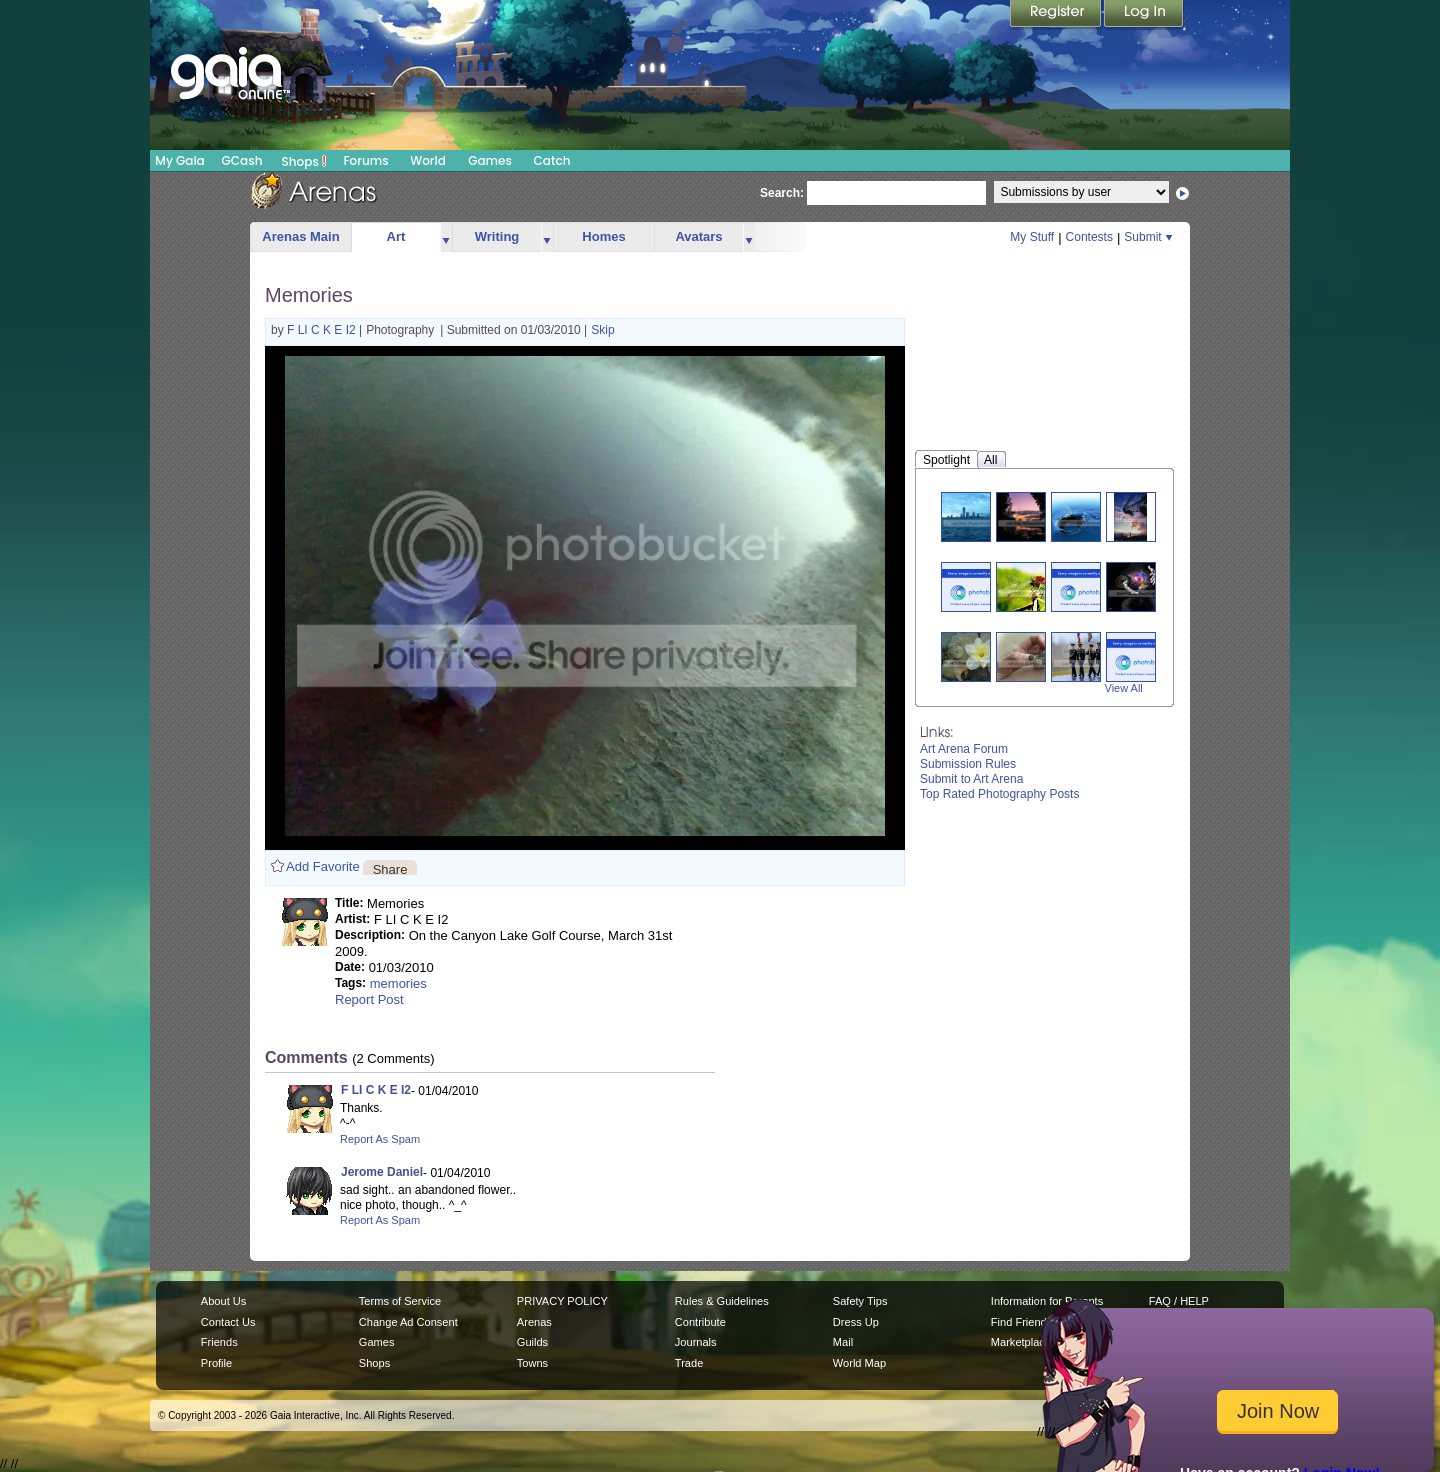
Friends (219, 1342)
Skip (602, 330)
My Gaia (179, 160)
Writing (497, 236)
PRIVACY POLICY (562, 1301)
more (446, 237)
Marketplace (1021, 1342)
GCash (242, 160)
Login (1144, 15)
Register (1057, 15)
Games (490, 160)
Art (396, 236)
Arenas (534, 1322)
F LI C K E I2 (323, 330)
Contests (1089, 237)
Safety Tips (860, 1301)
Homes (603, 236)
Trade (689, 1363)
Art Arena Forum (964, 749)
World (428, 160)
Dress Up (856, 1322)
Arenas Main (300, 236)
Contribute (700, 1322)
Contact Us (228, 1322)
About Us (223, 1301)
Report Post (369, 999)
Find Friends (1021, 1322)
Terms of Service (400, 1301)
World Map (859, 1363)
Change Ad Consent (408, 1322)
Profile (216, 1363)
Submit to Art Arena (971, 779)
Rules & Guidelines (722, 1301)
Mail (843, 1342)
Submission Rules (968, 764)
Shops (304, 161)
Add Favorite (323, 866)
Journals (696, 1342)
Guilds (532, 1342)
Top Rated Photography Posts (999, 794)
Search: (782, 193)
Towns (532, 1363)
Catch (552, 160)
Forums (365, 160)
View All (1124, 688)
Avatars (698, 236)
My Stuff (1032, 237)
